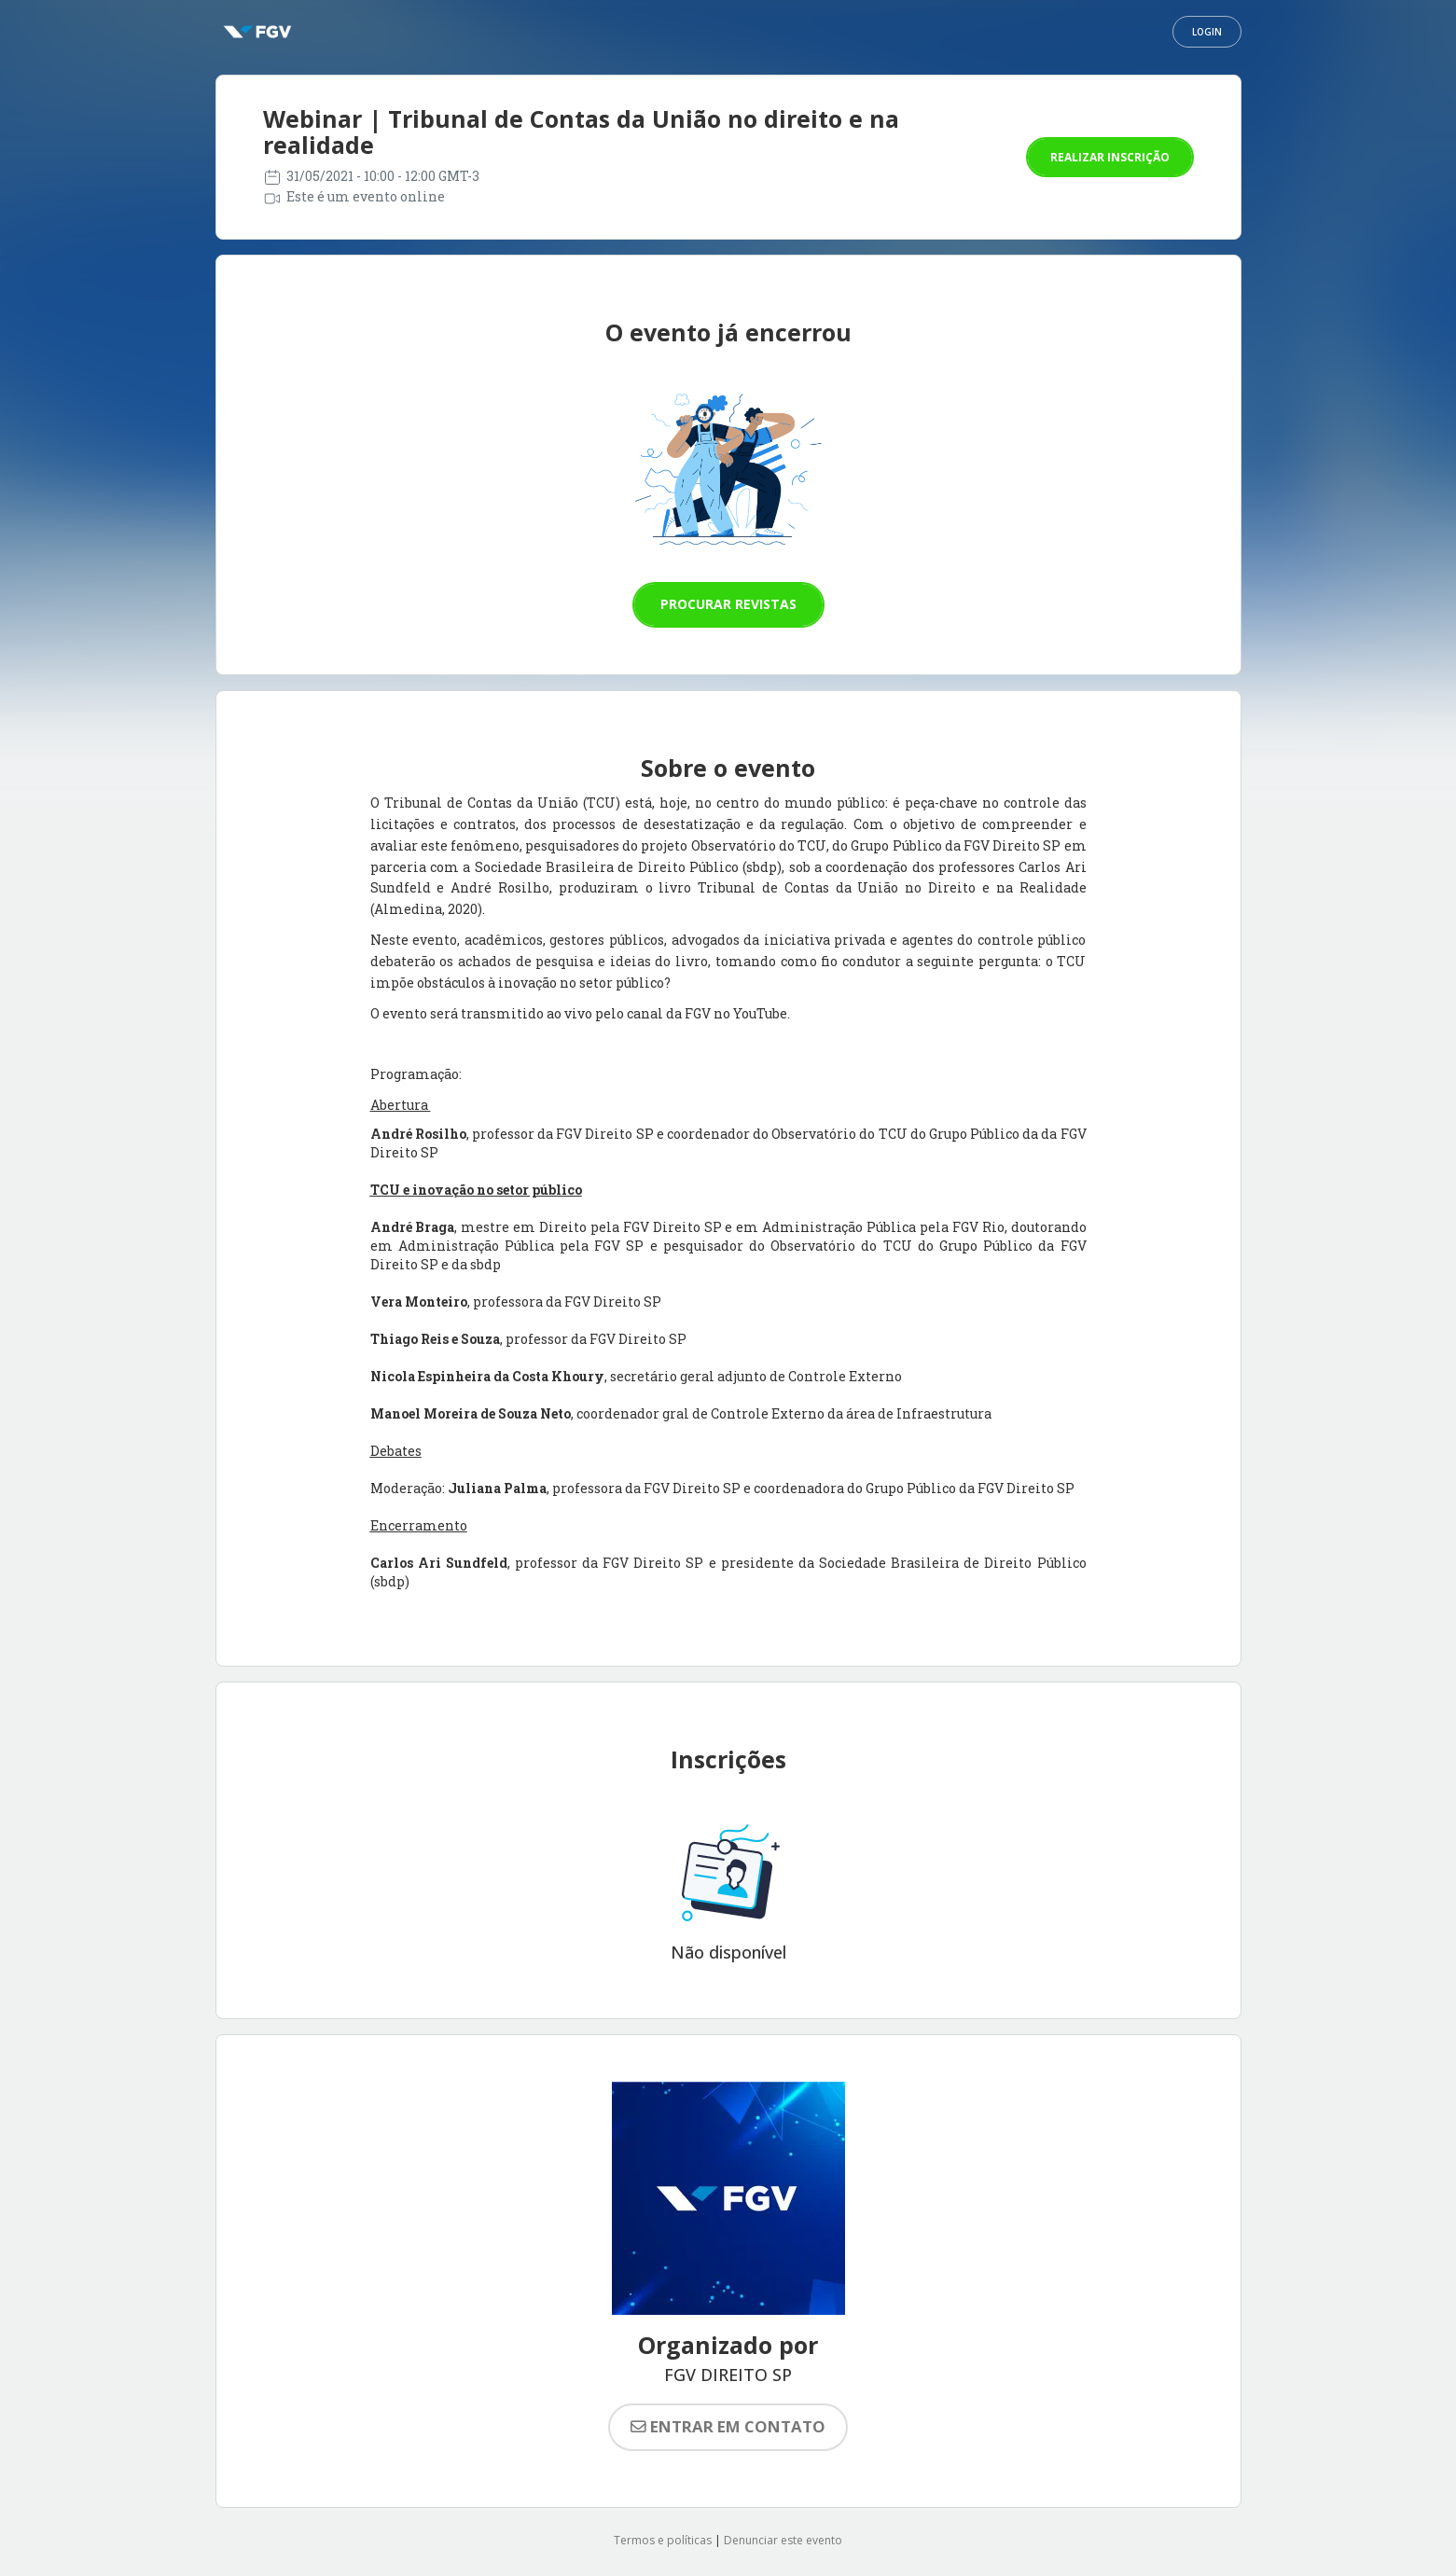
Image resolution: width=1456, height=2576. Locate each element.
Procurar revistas (728, 604)
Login (1207, 31)
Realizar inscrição (1110, 157)
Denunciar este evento (783, 2540)
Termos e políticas (663, 2540)
